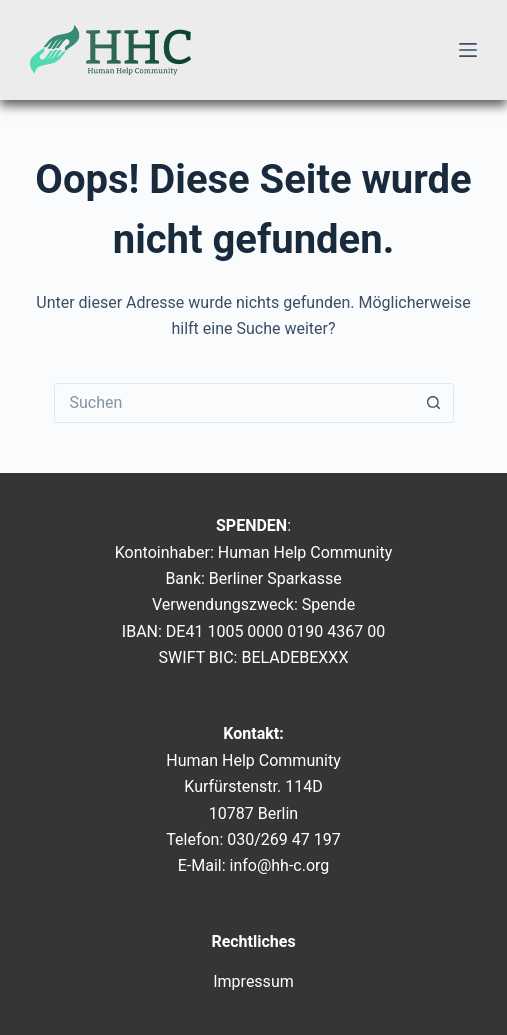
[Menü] (468, 50)
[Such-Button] (434, 403)
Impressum (253, 981)
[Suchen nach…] (234, 403)
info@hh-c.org (280, 865)
